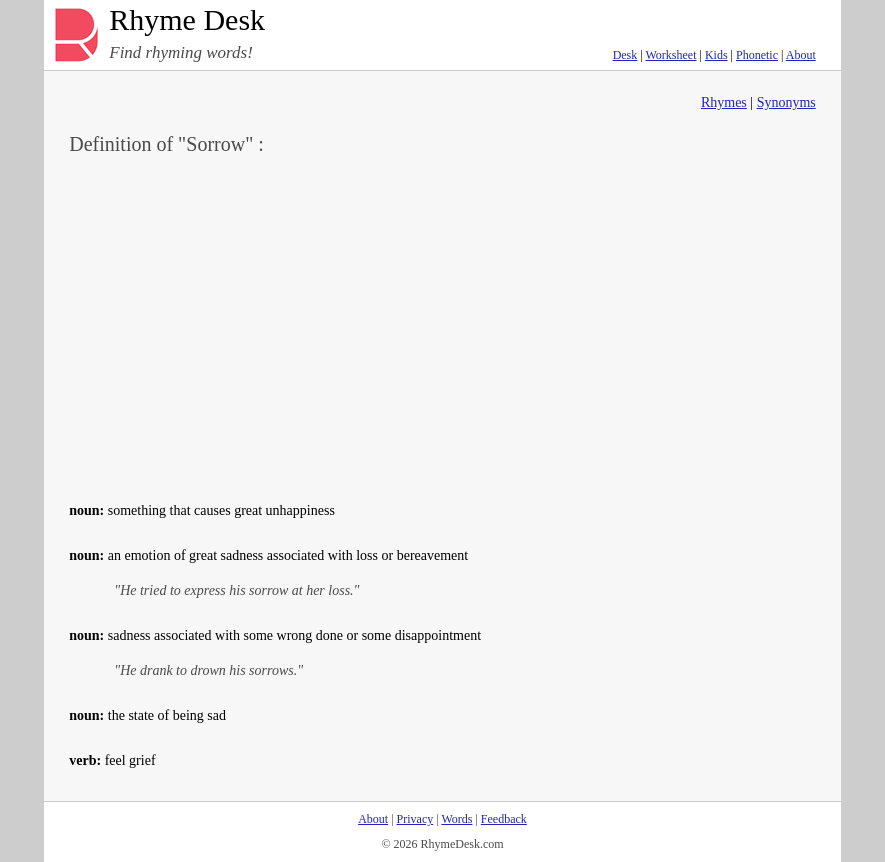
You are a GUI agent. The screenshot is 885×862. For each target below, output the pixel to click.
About (801, 55)
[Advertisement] (442, 326)
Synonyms (786, 102)
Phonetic (757, 55)
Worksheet (670, 55)
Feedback (504, 819)
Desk (625, 55)
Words (456, 819)
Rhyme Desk (187, 20)
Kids (716, 55)
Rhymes (724, 102)
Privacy (415, 819)
